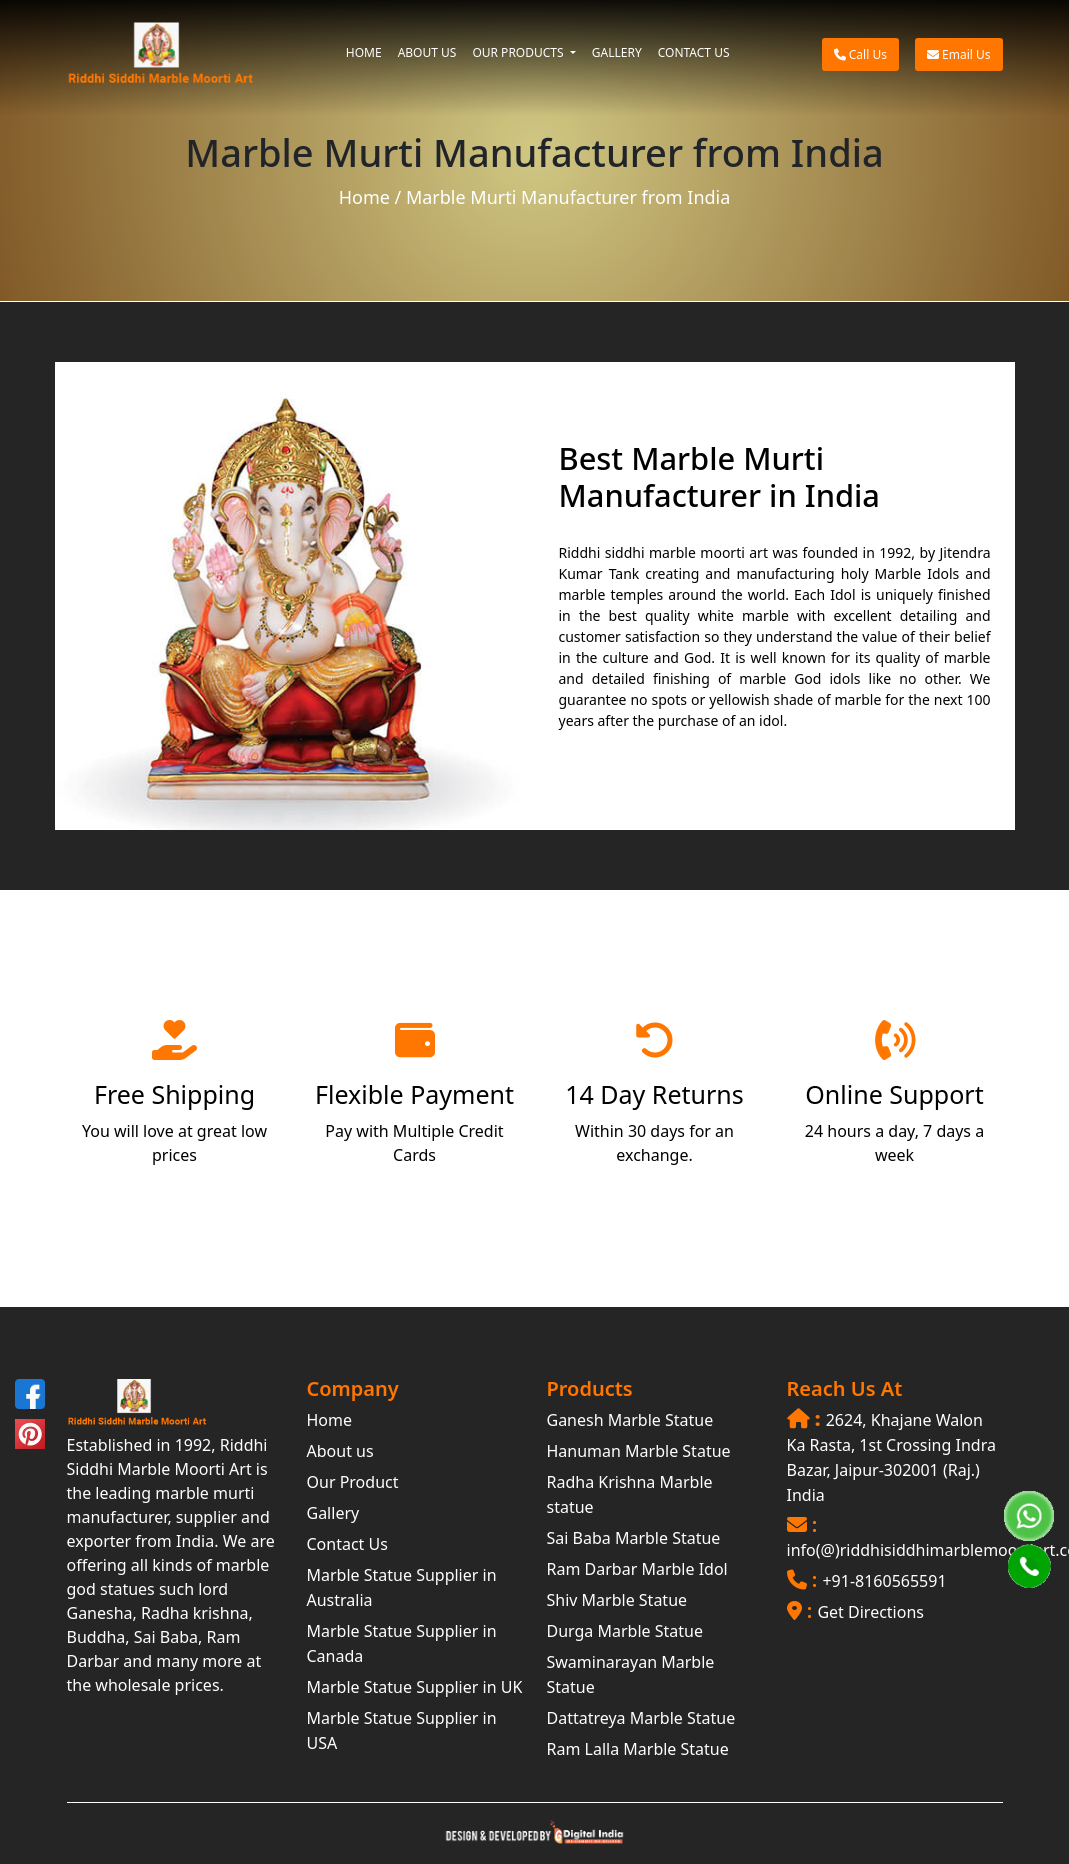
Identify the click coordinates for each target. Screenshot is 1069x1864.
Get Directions (870, 1612)
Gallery (333, 1513)
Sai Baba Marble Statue (634, 1538)
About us (340, 1451)
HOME (364, 52)
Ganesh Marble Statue (630, 1420)
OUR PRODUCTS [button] (519, 52)
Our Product (353, 1482)
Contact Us (347, 1544)
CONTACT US (694, 52)
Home (364, 197)
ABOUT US (427, 52)
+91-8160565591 (884, 1581)
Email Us (959, 54)
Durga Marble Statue (625, 1631)
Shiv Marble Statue (617, 1600)
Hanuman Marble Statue (639, 1451)
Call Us (860, 54)
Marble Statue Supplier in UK (415, 1687)
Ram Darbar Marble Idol (637, 1569)
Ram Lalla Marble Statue (638, 1749)
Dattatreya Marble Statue (641, 1718)
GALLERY (617, 52)
